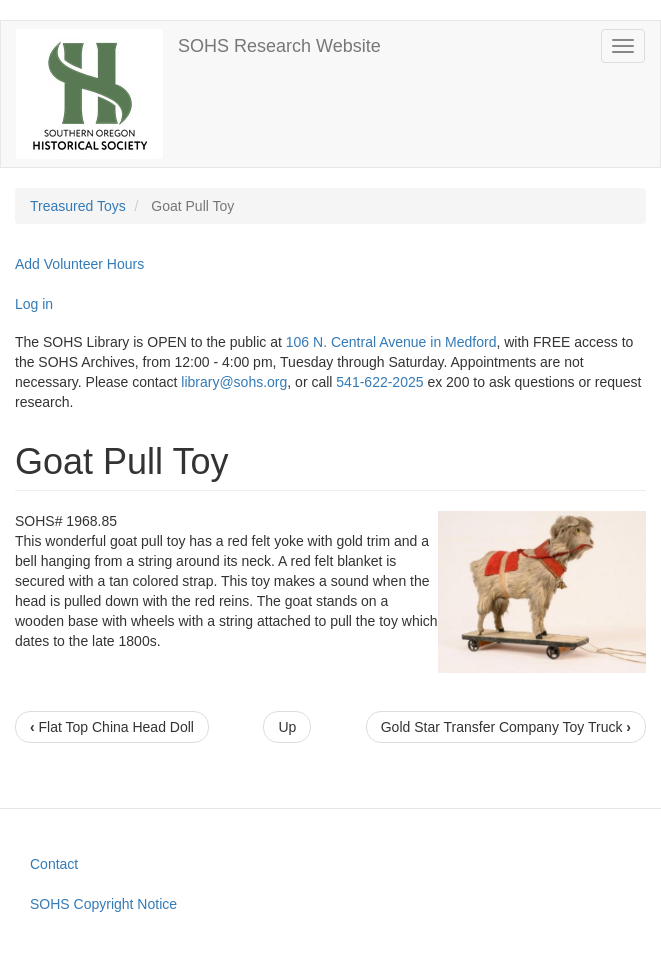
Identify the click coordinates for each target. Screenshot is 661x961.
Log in (34, 304)
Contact (54, 864)
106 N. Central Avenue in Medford (391, 342)
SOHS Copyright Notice (103, 904)
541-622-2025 (379, 382)
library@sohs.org (234, 382)
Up (287, 727)
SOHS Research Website (279, 46)
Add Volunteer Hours (79, 264)
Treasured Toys (78, 206)
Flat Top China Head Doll (112, 727)
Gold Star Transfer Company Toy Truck (506, 727)
